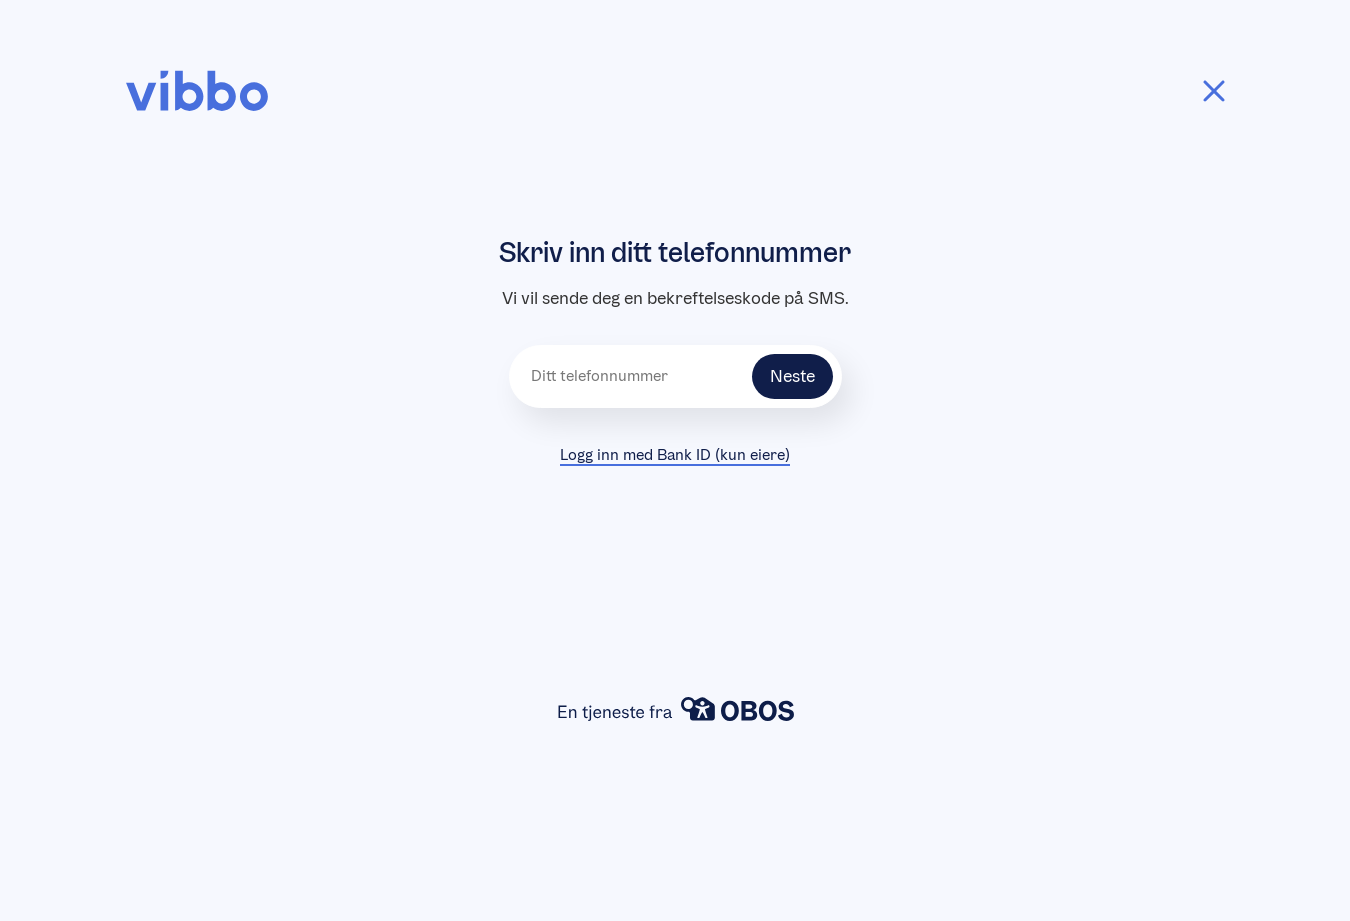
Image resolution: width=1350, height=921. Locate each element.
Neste (792, 376)
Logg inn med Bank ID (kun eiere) (675, 454)
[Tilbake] (1214, 91)
